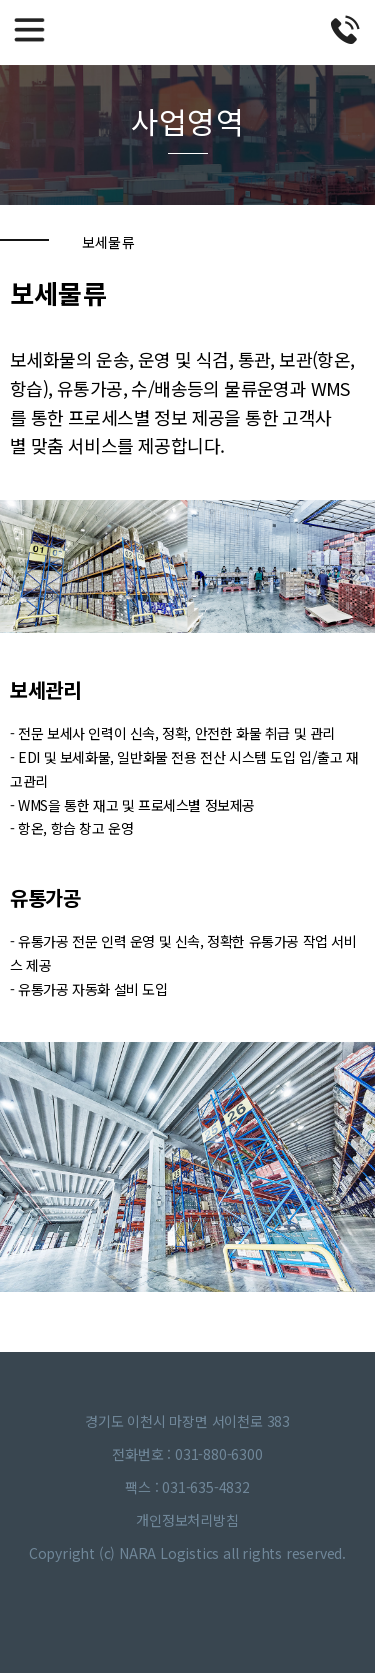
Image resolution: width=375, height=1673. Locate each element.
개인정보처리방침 (187, 1520)
